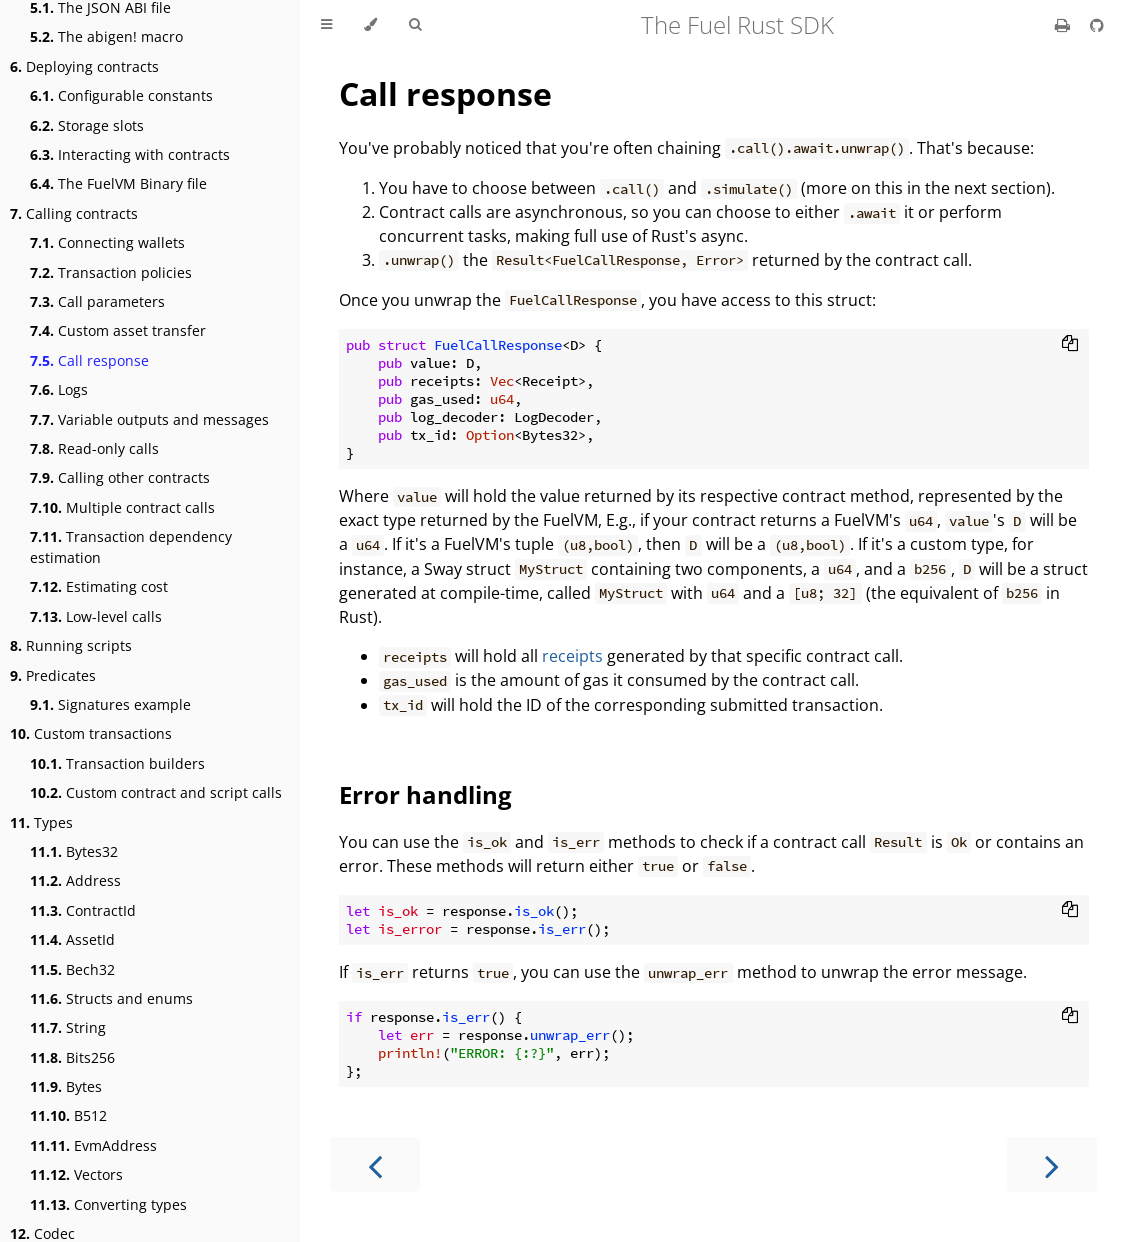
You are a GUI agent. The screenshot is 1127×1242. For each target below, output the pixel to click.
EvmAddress (93, 1145)
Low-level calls (96, 616)
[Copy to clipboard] (1070, 345)
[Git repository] (1097, 25)
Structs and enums (111, 998)
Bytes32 (74, 851)
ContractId (83, 910)
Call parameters (97, 301)
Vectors (76, 1174)
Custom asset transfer (118, 330)
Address (75, 880)
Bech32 (72, 969)
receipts (572, 656)
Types (41, 822)
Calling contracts (74, 213)
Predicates (53, 675)
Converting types (108, 1204)
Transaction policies (111, 272)
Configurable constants (121, 95)
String (68, 1027)
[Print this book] (1064, 25)
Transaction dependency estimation (131, 547)
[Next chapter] (1052, 1164)
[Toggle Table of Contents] (326, 25)
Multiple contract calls (122, 507)
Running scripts (71, 645)
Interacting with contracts (130, 154)
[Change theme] (370, 25)
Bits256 (72, 1057)
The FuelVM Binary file (118, 183)
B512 (68, 1115)
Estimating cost (99, 586)
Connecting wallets (107, 242)
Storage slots (87, 125)
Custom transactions (91, 733)
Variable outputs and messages (149, 419)
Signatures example (110, 704)
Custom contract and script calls (156, 792)
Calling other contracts (120, 477)
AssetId (72, 939)
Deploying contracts (84, 66)
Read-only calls (94, 448)
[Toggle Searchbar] (415, 25)
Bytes (66, 1086)
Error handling (425, 794)
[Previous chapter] (375, 1164)
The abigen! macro (106, 36)
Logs (59, 389)
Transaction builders (117, 763)
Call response (89, 360)
